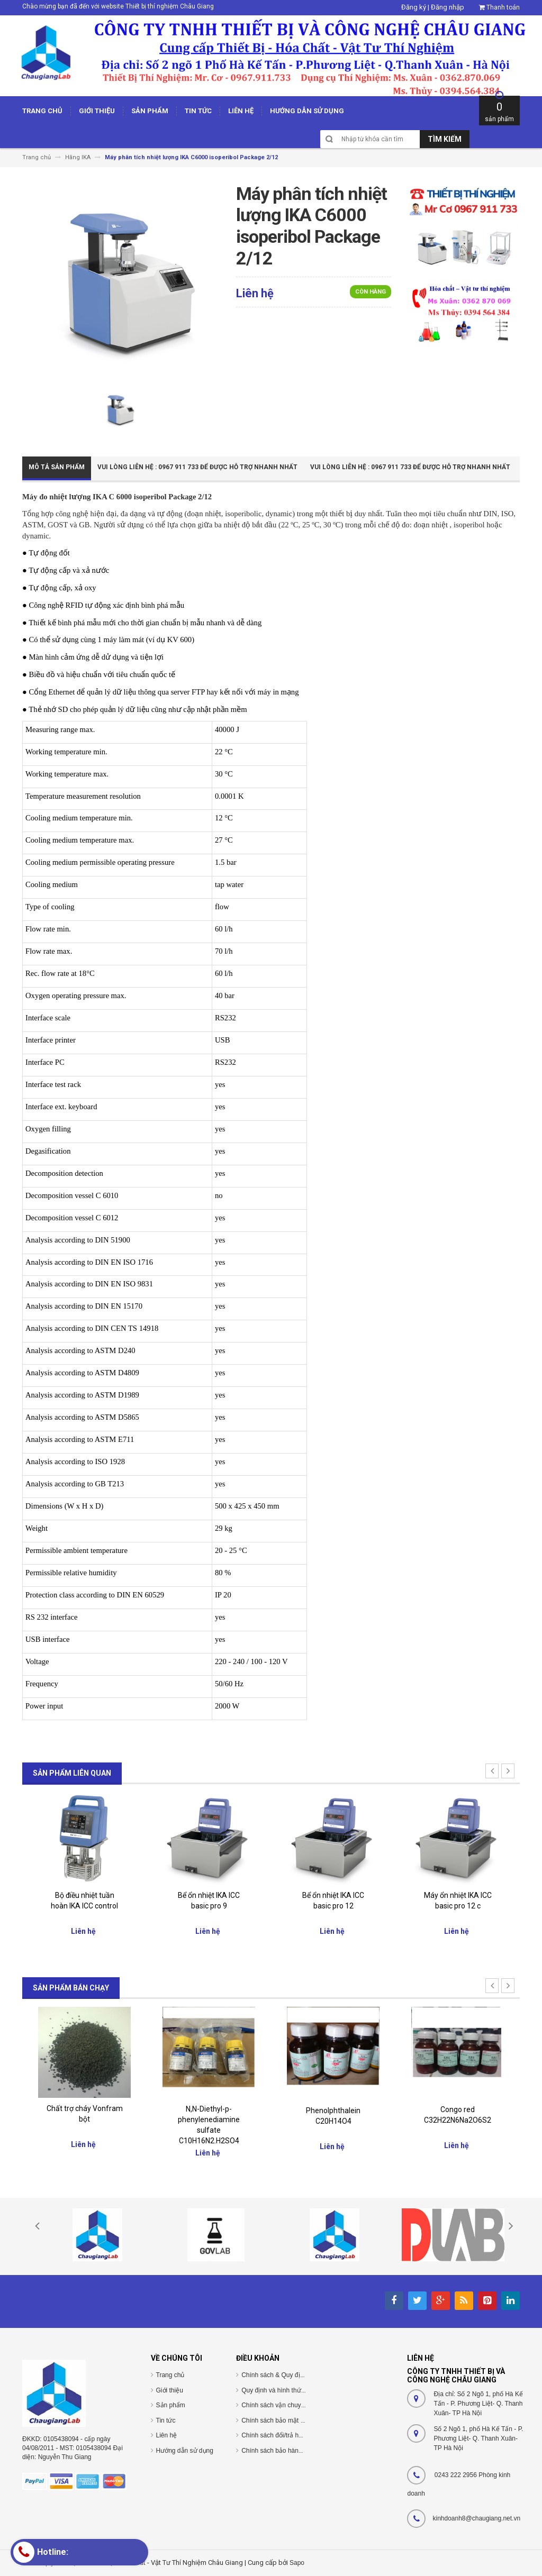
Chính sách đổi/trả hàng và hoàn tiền (293, 2435)
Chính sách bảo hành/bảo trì (281, 2450)
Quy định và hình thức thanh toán (288, 2390)
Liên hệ (166, 2435)
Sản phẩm (170, 2405)
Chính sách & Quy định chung (283, 2375)
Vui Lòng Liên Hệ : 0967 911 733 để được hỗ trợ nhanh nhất (197, 467)
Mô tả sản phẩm (57, 467)
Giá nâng (84, 1892)
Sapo (297, 2562)
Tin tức (166, 2420)
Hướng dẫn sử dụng (184, 2450)
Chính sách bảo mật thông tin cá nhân (295, 2420)
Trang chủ (170, 2375)
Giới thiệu (169, 2390)
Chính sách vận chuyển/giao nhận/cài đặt (299, 2405)
